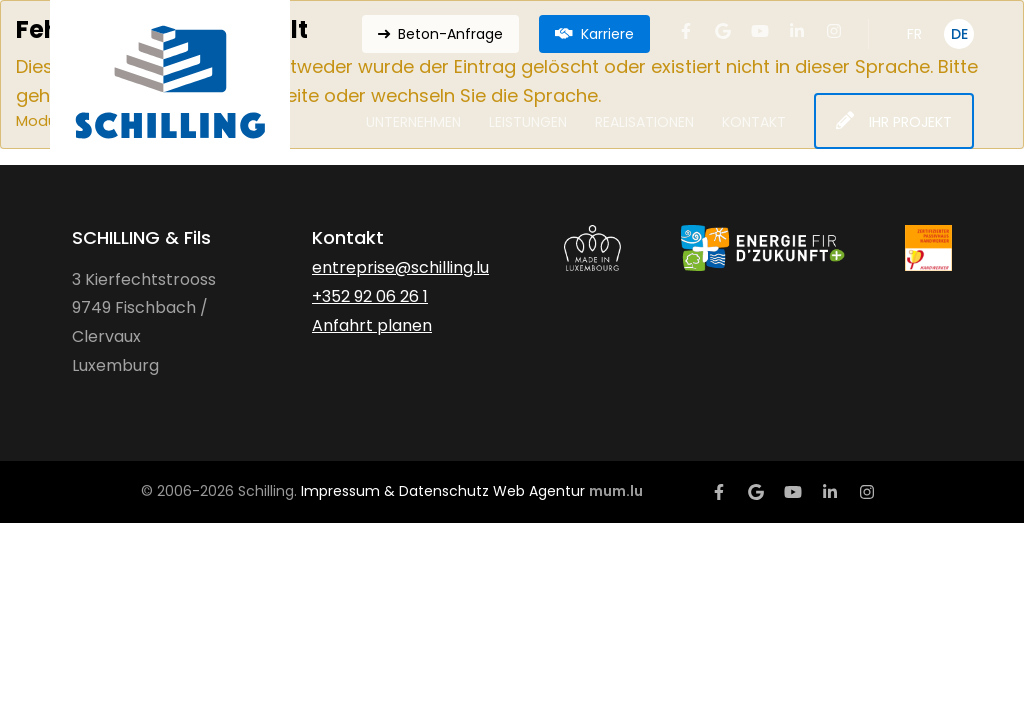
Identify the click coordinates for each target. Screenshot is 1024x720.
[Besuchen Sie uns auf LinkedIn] (797, 31)
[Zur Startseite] (170, 82)
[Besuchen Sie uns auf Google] (723, 31)
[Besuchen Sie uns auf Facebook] (686, 31)
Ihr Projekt (910, 122)
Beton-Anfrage (450, 34)
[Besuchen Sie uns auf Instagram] (834, 31)
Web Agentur (539, 491)
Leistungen (528, 122)
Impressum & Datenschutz (395, 491)
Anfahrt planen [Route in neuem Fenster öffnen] (372, 325)
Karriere (607, 34)
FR (914, 34)
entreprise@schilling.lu (400, 267)
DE (959, 34)
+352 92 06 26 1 (370, 296)
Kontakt (754, 122)
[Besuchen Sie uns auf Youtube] (760, 31)
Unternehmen (413, 122)
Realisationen (644, 122)
